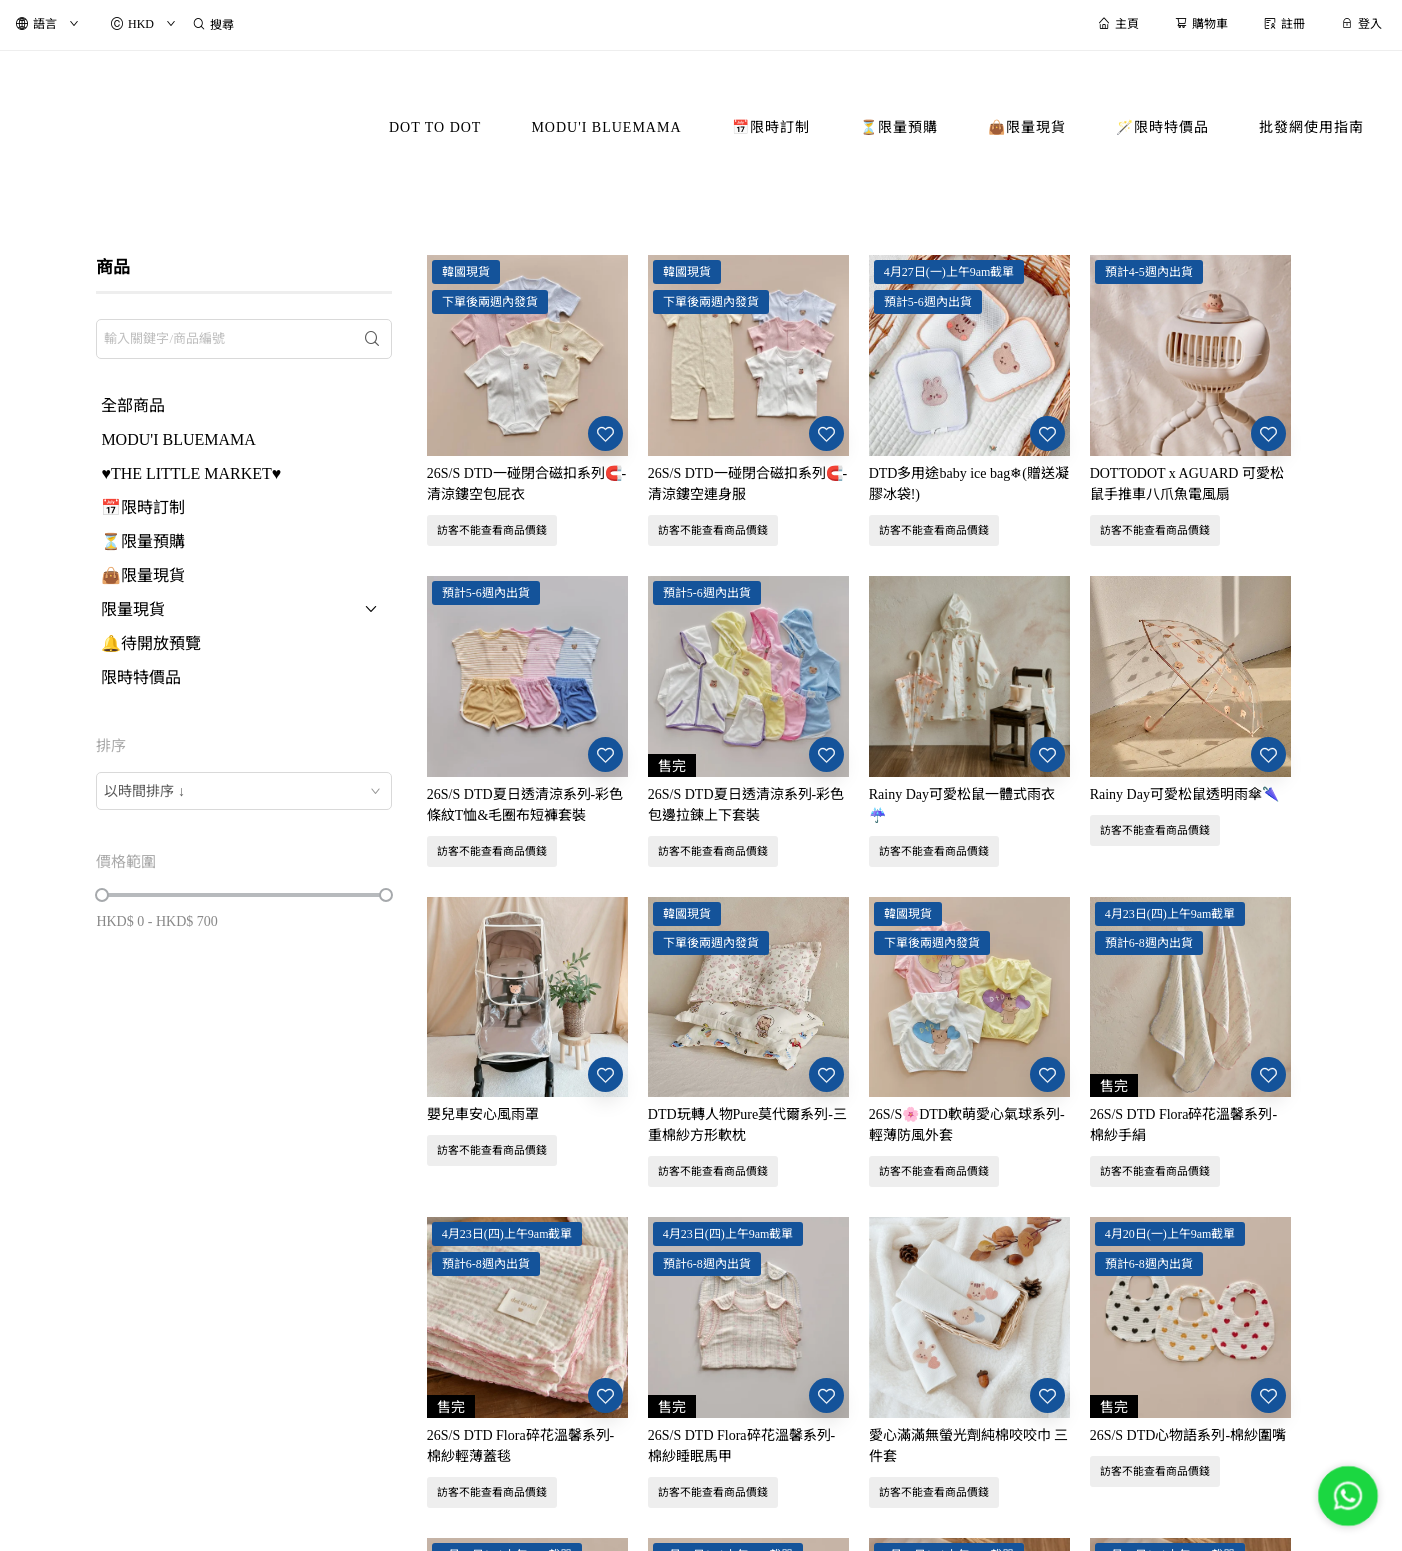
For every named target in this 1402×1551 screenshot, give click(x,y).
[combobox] (243, 791)
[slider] (102, 895)
